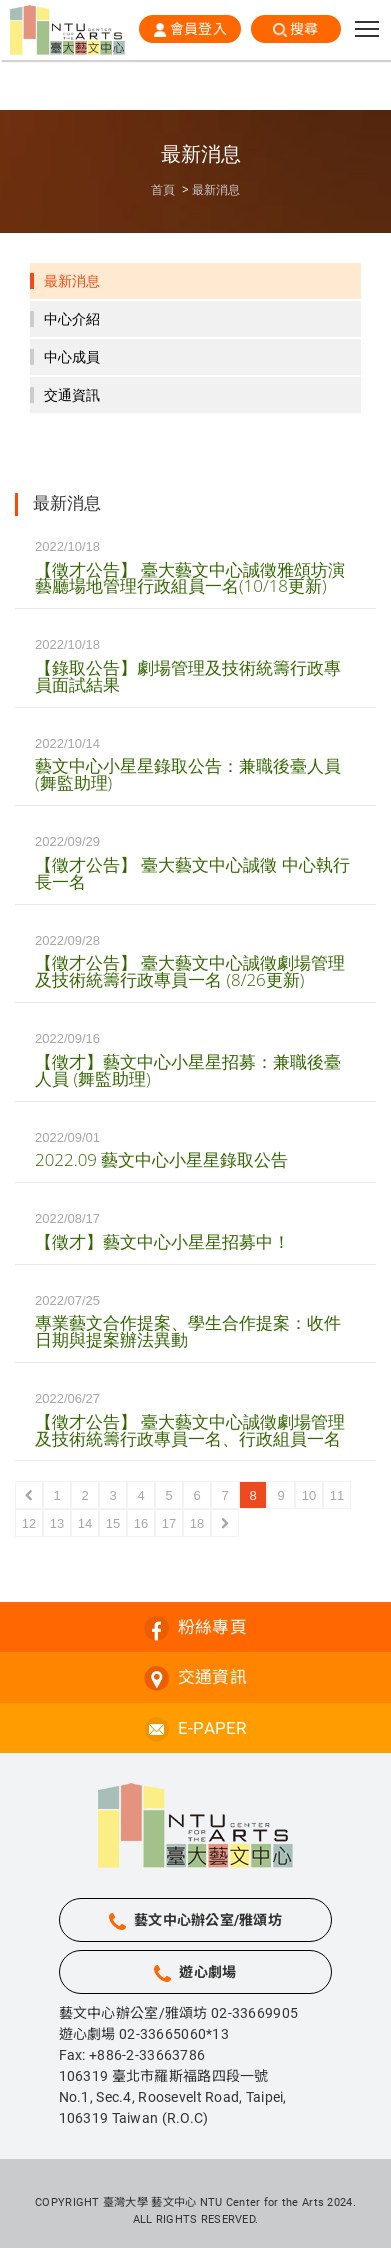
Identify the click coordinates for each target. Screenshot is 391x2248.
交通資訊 (72, 395)
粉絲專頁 (212, 1627)
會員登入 (198, 29)
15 (113, 1523)
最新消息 (216, 190)
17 (169, 1523)
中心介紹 (72, 319)
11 (337, 1495)
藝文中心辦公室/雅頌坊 (208, 1920)
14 (85, 1523)
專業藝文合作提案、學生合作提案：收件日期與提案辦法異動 (188, 1331)
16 (141, 1523)
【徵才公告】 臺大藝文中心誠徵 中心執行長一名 (192, 873)
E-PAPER (212, 1728)
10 (309, 1495)
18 (197, 1523)
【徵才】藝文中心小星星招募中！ (162, 1241)
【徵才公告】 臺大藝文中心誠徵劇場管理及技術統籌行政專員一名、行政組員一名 (190, 1430)
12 (29, 1523)
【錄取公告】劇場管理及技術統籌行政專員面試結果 (188, 676)
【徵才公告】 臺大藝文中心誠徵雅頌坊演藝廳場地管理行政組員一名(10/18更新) (190, 578)
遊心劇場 (207, 1972)
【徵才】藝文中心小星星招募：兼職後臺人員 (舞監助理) (188, 1070)
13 (57, 1523)
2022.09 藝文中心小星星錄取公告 (161, 1159)
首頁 (163, 190)
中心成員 (72, 357)
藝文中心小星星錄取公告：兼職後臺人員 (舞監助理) (188, 774)
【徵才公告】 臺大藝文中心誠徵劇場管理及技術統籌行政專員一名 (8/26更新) (190, 971)
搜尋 (304, 29)
